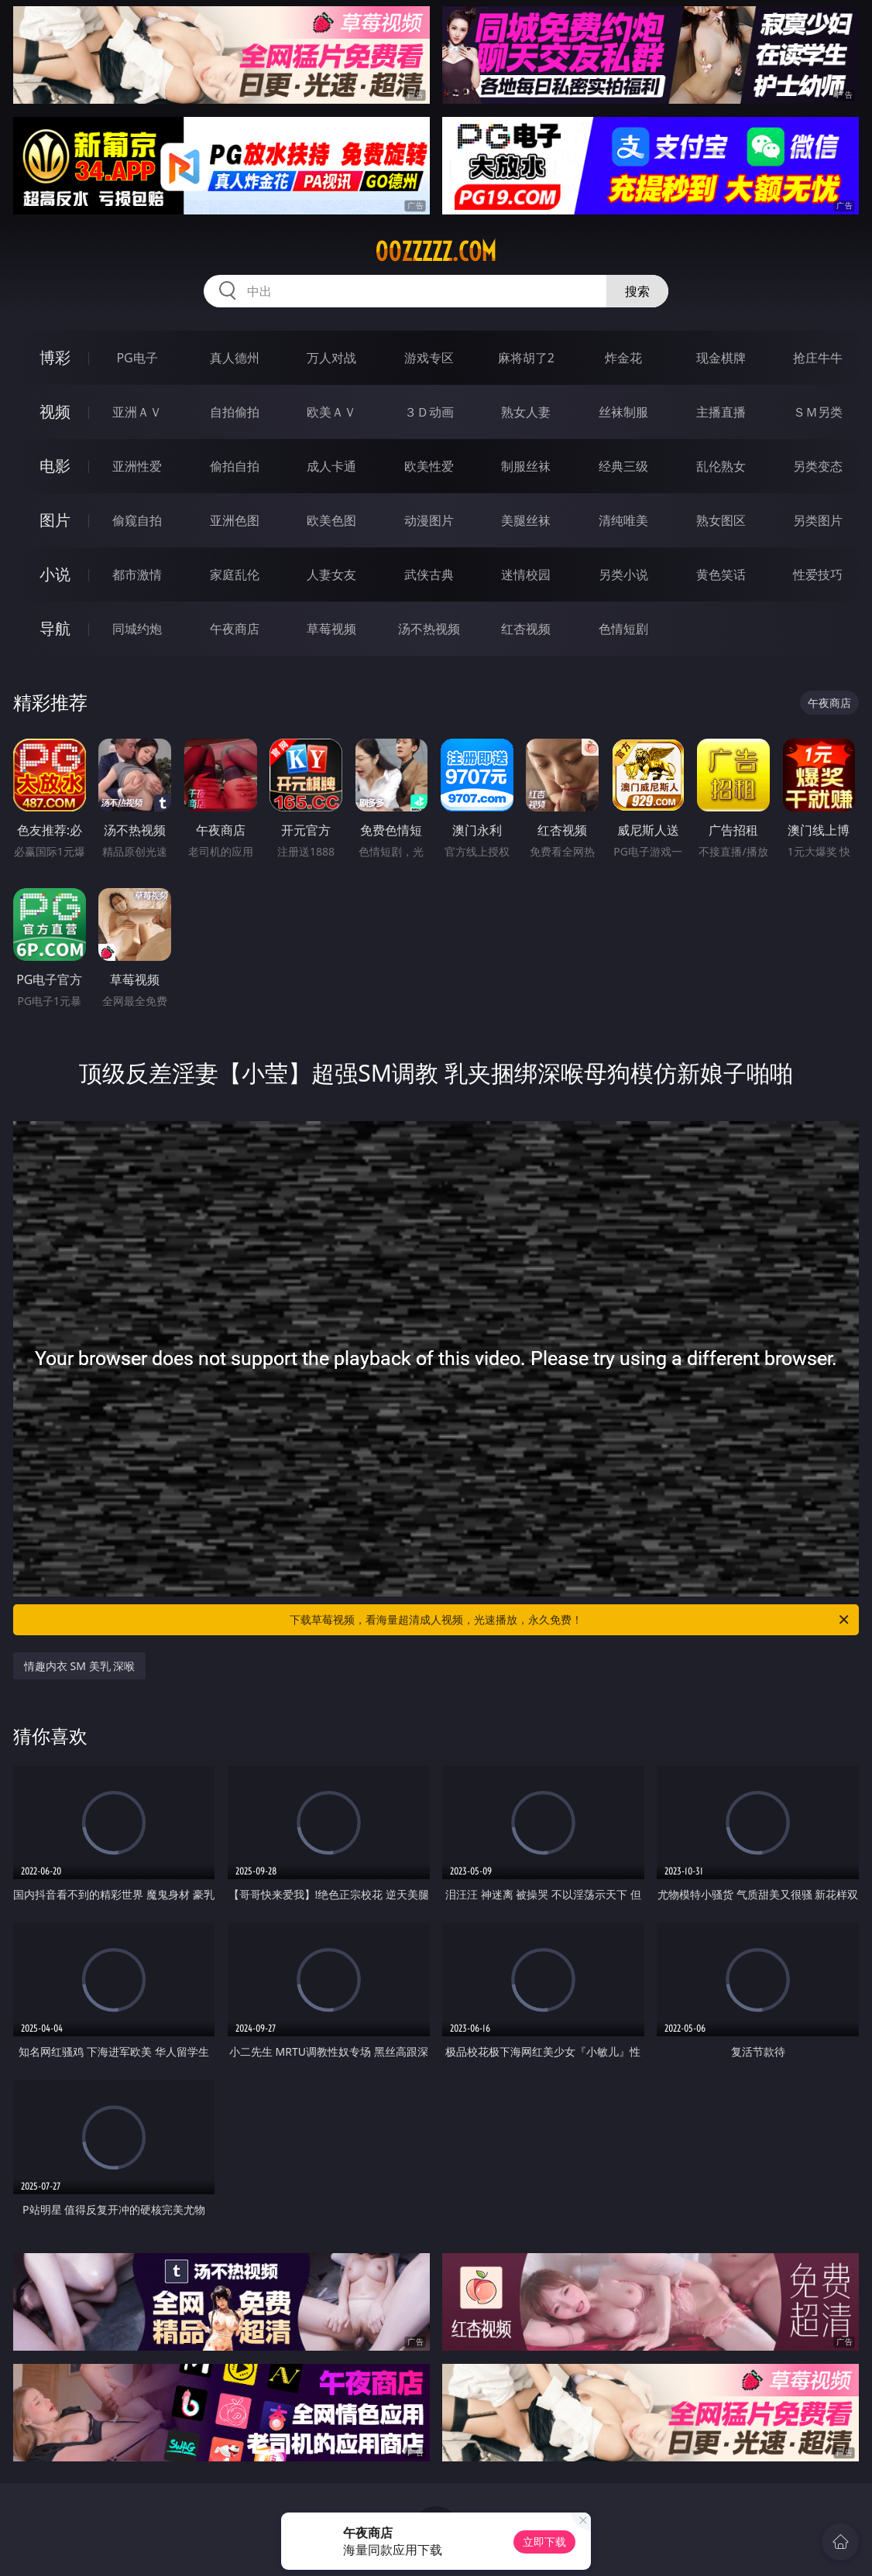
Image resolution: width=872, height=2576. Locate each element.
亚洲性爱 (137, 466)
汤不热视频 (429, 628)
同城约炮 (137, 628)
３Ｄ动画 (429, 411)
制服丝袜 (526, 466)
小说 (54, 574)
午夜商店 (234, 628)
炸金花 (623, 357)
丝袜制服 (623, 411)
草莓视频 (331, 628)
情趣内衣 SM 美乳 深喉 (79, 1665)
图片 (54, 519)
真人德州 (234, 357)
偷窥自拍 (137, 520)
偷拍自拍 (234, 466)
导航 (54, 628)
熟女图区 (721, 520)
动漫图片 (429, 520)
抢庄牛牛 (818, 357)
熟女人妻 (526, 411)
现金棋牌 (721, 357)
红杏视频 (526, 628)
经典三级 (623, 466)
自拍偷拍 (234, 411)
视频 (54, 411)
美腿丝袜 (526, 520)
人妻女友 (331, 574)
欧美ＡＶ (331, 411)
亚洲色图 (234, 520)
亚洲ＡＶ (137, 411)
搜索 (637, 291)
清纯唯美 (623, 520)
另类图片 (818, 520)
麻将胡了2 (526, 357)
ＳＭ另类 (818, 411)
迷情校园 (526, 574)
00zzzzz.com (435, 251)
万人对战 (331, 357)
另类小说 (623, 574)
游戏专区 (429, 357)
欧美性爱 (429, 466)
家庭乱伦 (234, 574)
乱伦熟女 (721, 466)
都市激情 (137, 574)
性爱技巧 (818, 574)
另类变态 (818, 466)
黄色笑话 (721, 574)
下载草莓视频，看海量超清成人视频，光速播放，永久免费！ (570, 1619)
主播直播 (721, 411)
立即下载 (544, 2541)
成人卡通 (331, 466)
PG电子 (136, 357)
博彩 (54, 357)
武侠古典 (429, 574)
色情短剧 (623, 628)
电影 (54, 465)
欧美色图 (331, 520)
